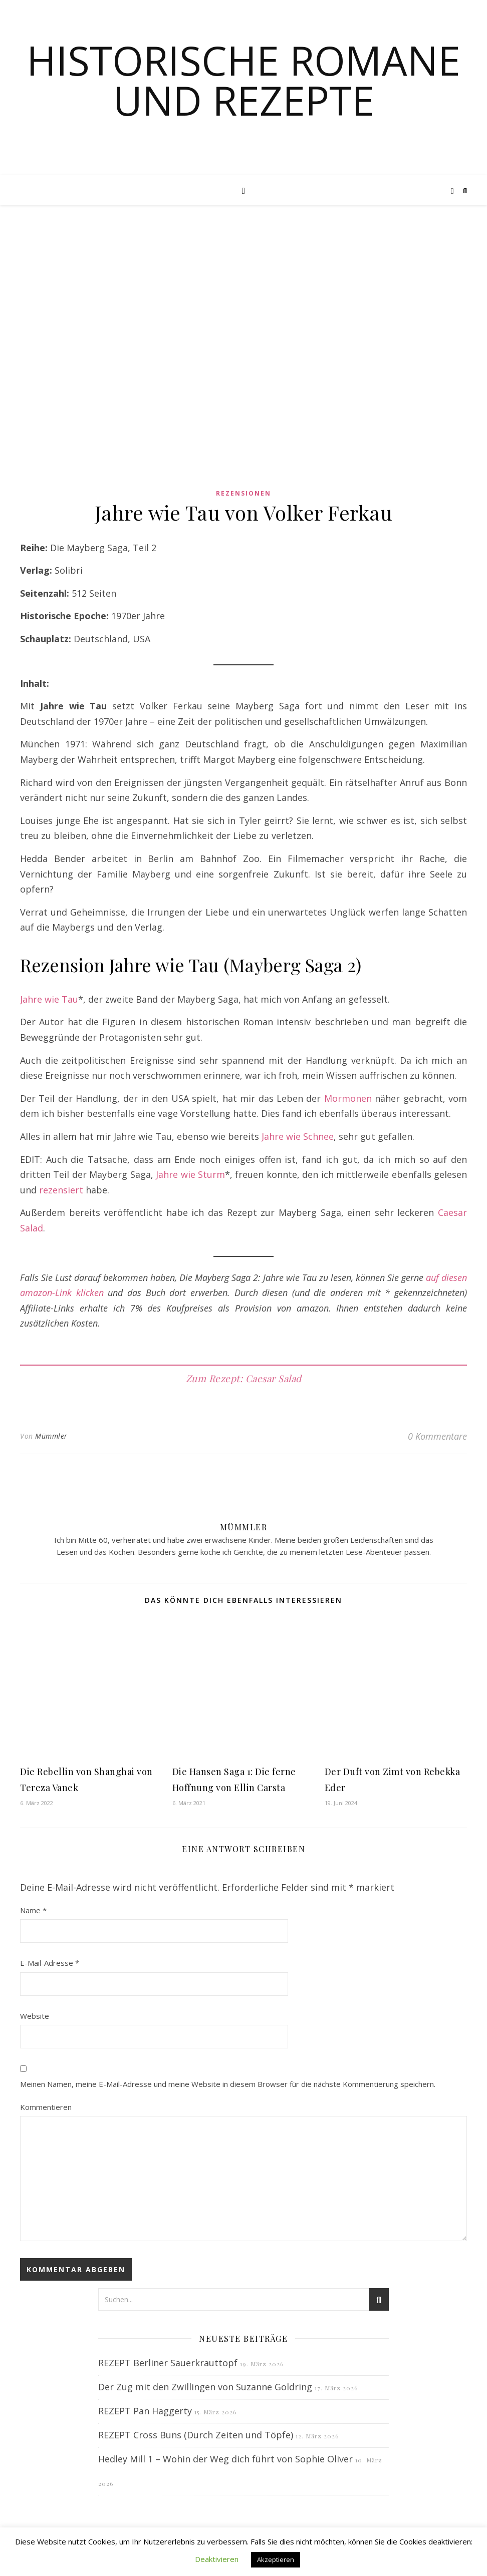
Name (33, 1910)
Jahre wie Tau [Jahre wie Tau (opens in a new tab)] (49, 999)
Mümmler (51, 1436)
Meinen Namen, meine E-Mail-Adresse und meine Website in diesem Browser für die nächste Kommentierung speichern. (227, 2084)
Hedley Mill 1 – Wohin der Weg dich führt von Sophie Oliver (225, 2459)
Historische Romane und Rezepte (243, 80)
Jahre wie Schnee (298, 1136)
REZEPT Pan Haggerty (145, 2411)
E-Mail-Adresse (49, 1963)
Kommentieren (46, 2107)
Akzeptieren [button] (275, 2559)
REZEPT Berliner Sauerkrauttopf (167, 2363)
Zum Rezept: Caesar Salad (244, 1378)
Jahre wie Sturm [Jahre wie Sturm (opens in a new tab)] (190, 1174)
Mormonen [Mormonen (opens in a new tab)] (348, 1098)
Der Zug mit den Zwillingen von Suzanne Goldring (205, 2387)
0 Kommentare (437, 1436)
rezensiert (62, 1190)
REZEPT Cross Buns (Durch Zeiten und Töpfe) (195, 2435)
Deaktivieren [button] (216, 2559)
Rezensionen (243, 493)
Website (34, 2016)
